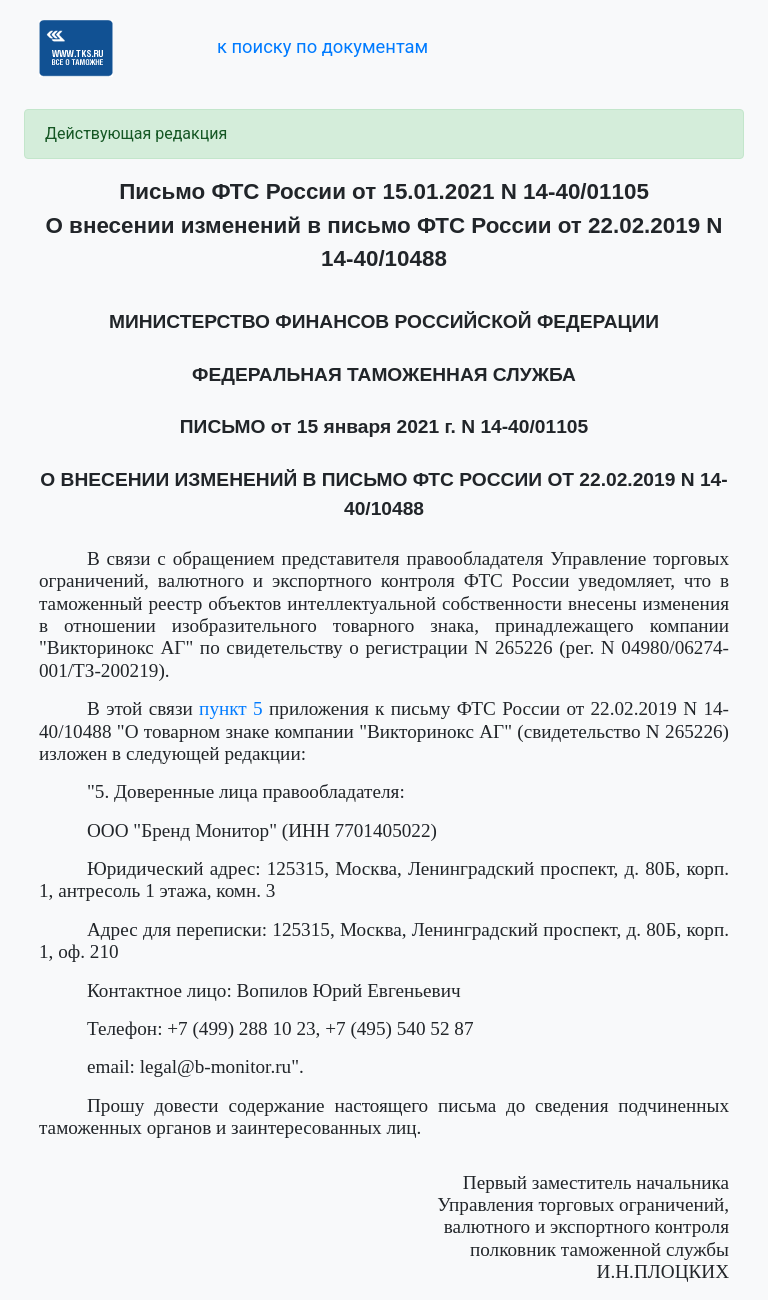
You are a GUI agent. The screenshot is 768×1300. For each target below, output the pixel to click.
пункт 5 (231, 708)
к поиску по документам (322, 46)
